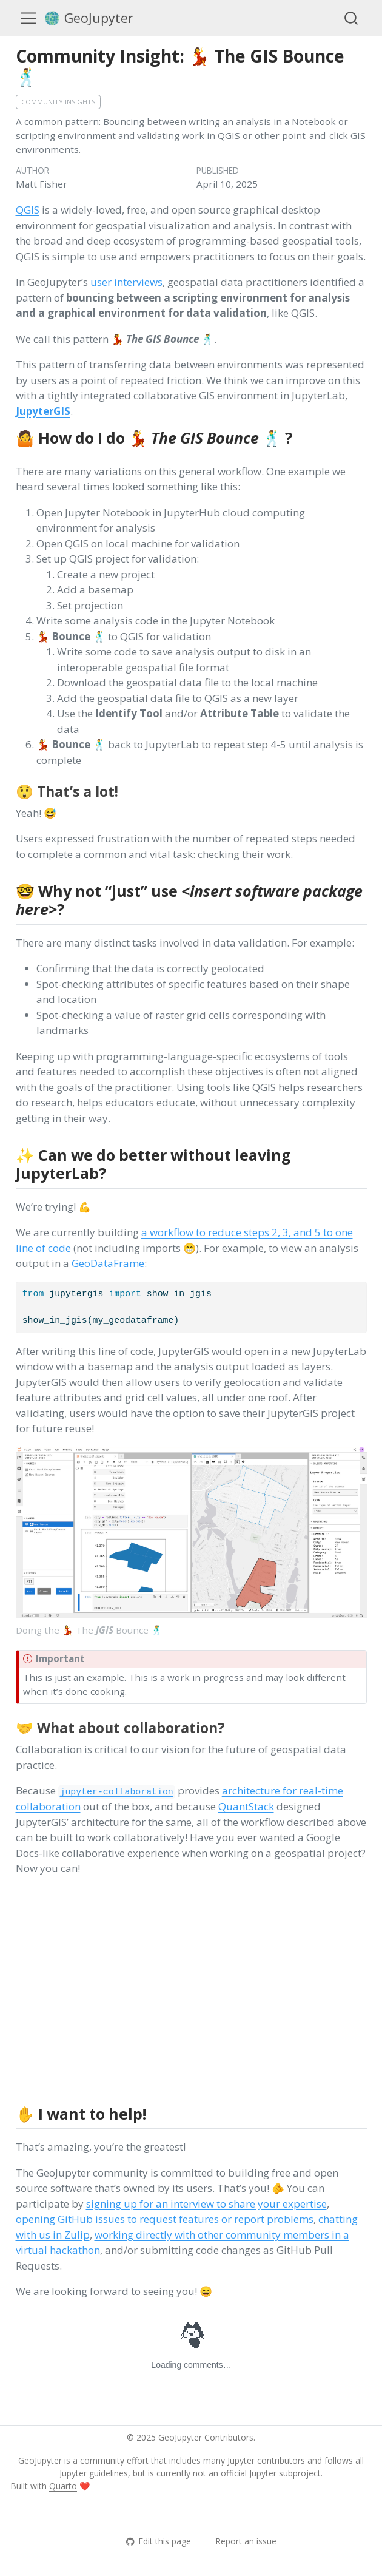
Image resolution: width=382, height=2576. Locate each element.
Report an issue (240, 2541)
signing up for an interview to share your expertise (206, 2204)
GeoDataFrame (108, 1263)
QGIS (27, 210)
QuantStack (246, 1806)
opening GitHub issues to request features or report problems (164, 2219)
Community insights (58, 101)
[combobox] (352, 18)
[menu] (28, 18)
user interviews (126, 282)
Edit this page (158, 2541)
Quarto (63, 2486)
